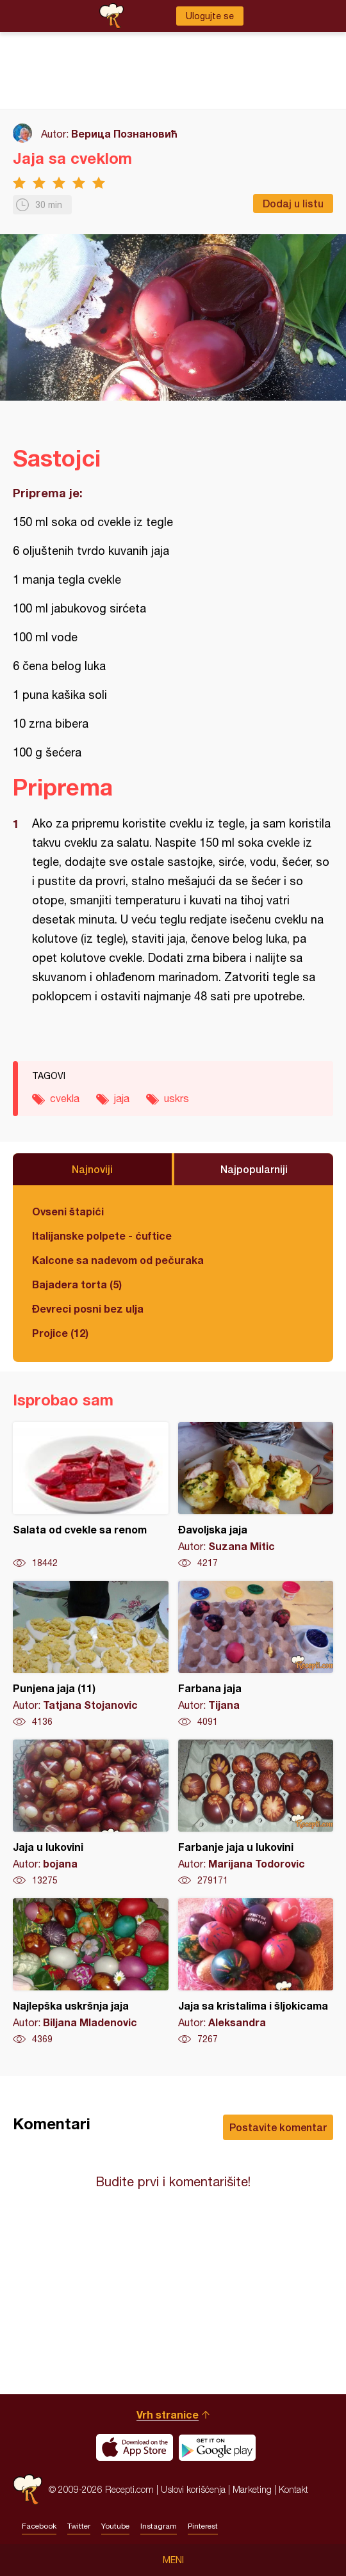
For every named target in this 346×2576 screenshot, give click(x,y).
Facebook (39, 2526)
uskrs (176, 1098)
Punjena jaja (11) (91, 1654)
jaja (121, 1098)
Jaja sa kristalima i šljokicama (256, 1971)
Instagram (158, 2526)
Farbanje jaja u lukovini (256, 1813)
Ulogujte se (210, 16)
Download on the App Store (134, 2447)
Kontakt (293, 2489)
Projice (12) (60, 1333)
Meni (173, 2560)
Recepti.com (27, 2489)
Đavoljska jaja (256, 1495)
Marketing (252, 2489)
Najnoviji (92, 1169)
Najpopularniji (254, 1169)
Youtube (115, 2526)
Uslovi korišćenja (193, 2489)
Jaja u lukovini (91, 1813)
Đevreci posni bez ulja (88, 1308)
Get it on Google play (217, 2447)
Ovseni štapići (68, 1211)
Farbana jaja (256, 1654)
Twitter (78, 2526)
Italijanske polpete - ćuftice (102, 1235)
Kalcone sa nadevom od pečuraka (118, 1260)
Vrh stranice (167, 2414)
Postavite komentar (278, 2127)
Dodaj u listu (293, 203)
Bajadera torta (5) (77, 1284)
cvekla (64, 1098)
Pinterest (203, 2526)
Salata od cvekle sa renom (91, 1495)
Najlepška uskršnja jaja (91, 1971)
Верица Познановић (124, 133)
